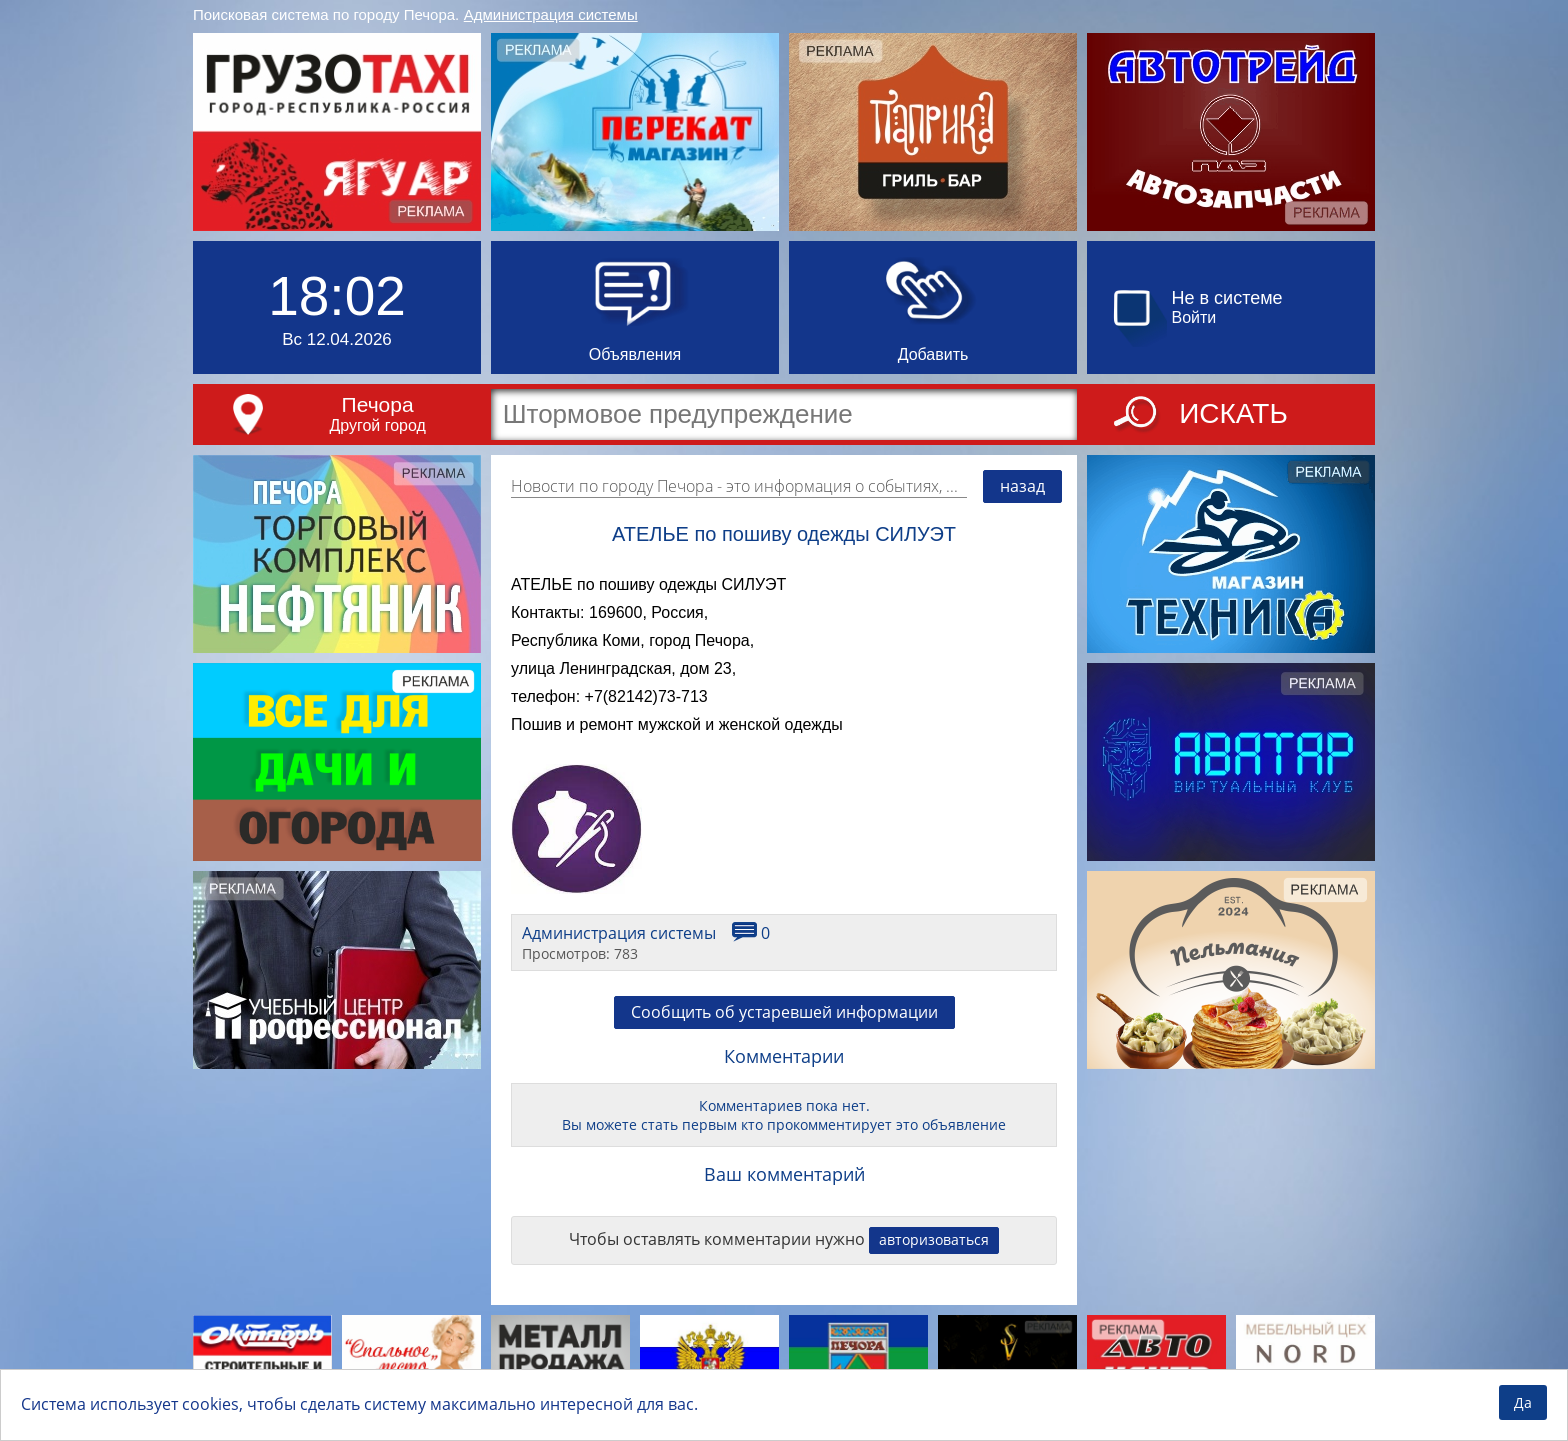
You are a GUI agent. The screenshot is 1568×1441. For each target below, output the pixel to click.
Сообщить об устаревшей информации (784, 1012)
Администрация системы (551, 14)
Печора (378, 404)
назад (1022, 486)
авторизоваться (934, 1239)
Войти (1194, 317)
